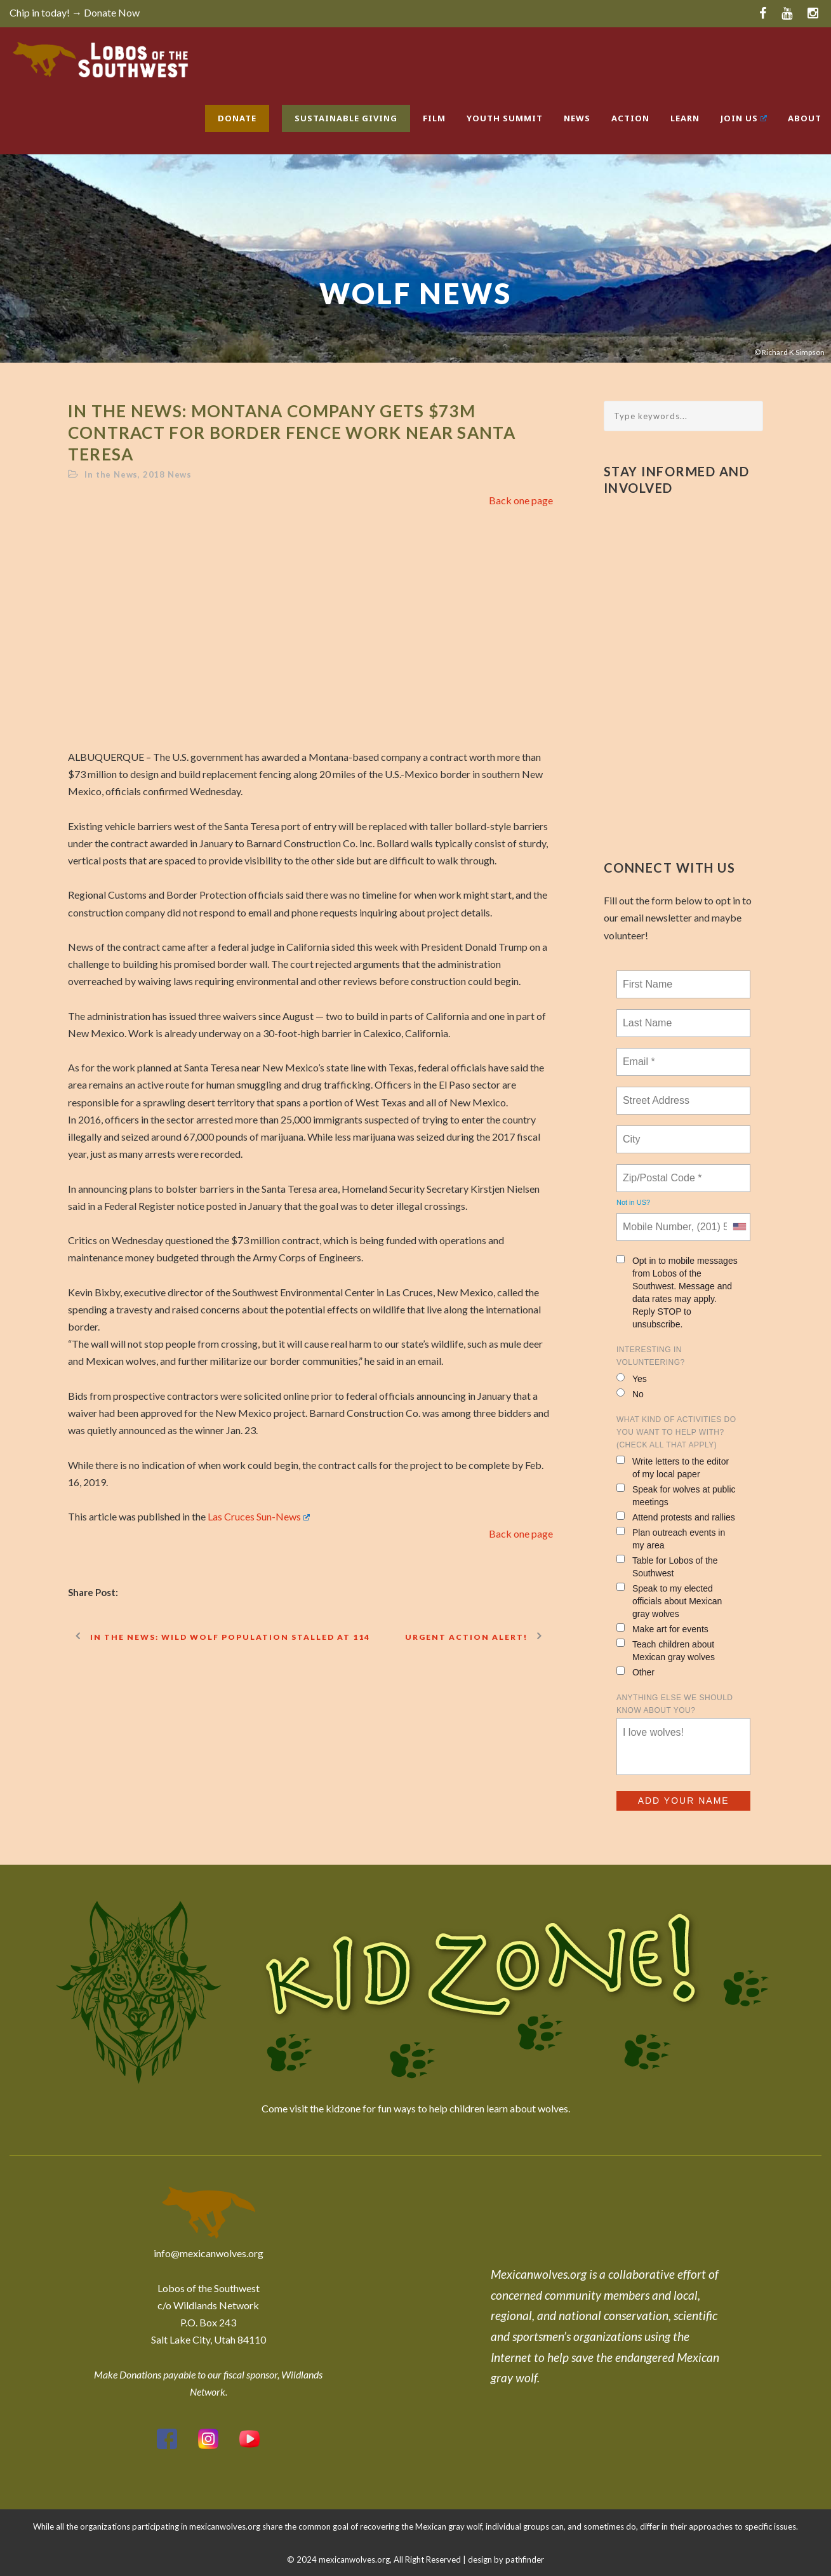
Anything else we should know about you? (674, 1704)
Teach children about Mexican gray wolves (665, 1650)
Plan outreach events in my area (670, 1538)
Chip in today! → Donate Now (75, 12)
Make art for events (662, 1628)
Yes (631, 1378)
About (804, 118)
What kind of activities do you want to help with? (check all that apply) (676, 1432)
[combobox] (739, 1227)
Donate (237, 118)
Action (630, 118)
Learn (685, 118)
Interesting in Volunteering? (650, 1356)
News (577, 118)
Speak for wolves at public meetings (676, 1495)
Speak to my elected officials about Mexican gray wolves (669, 1601)
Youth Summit (505, 118)
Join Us (744, 118)
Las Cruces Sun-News (259, 1516)
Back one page (521, 500)
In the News (111, 474)
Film (434, 118)
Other (635, 1672)
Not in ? (633, 1202)
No (630, 1393)
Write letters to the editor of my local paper (672, 1467)
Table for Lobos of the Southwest (667, 1566)
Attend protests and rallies (675, 1517)
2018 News (167, 474)
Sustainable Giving (346, 118)
